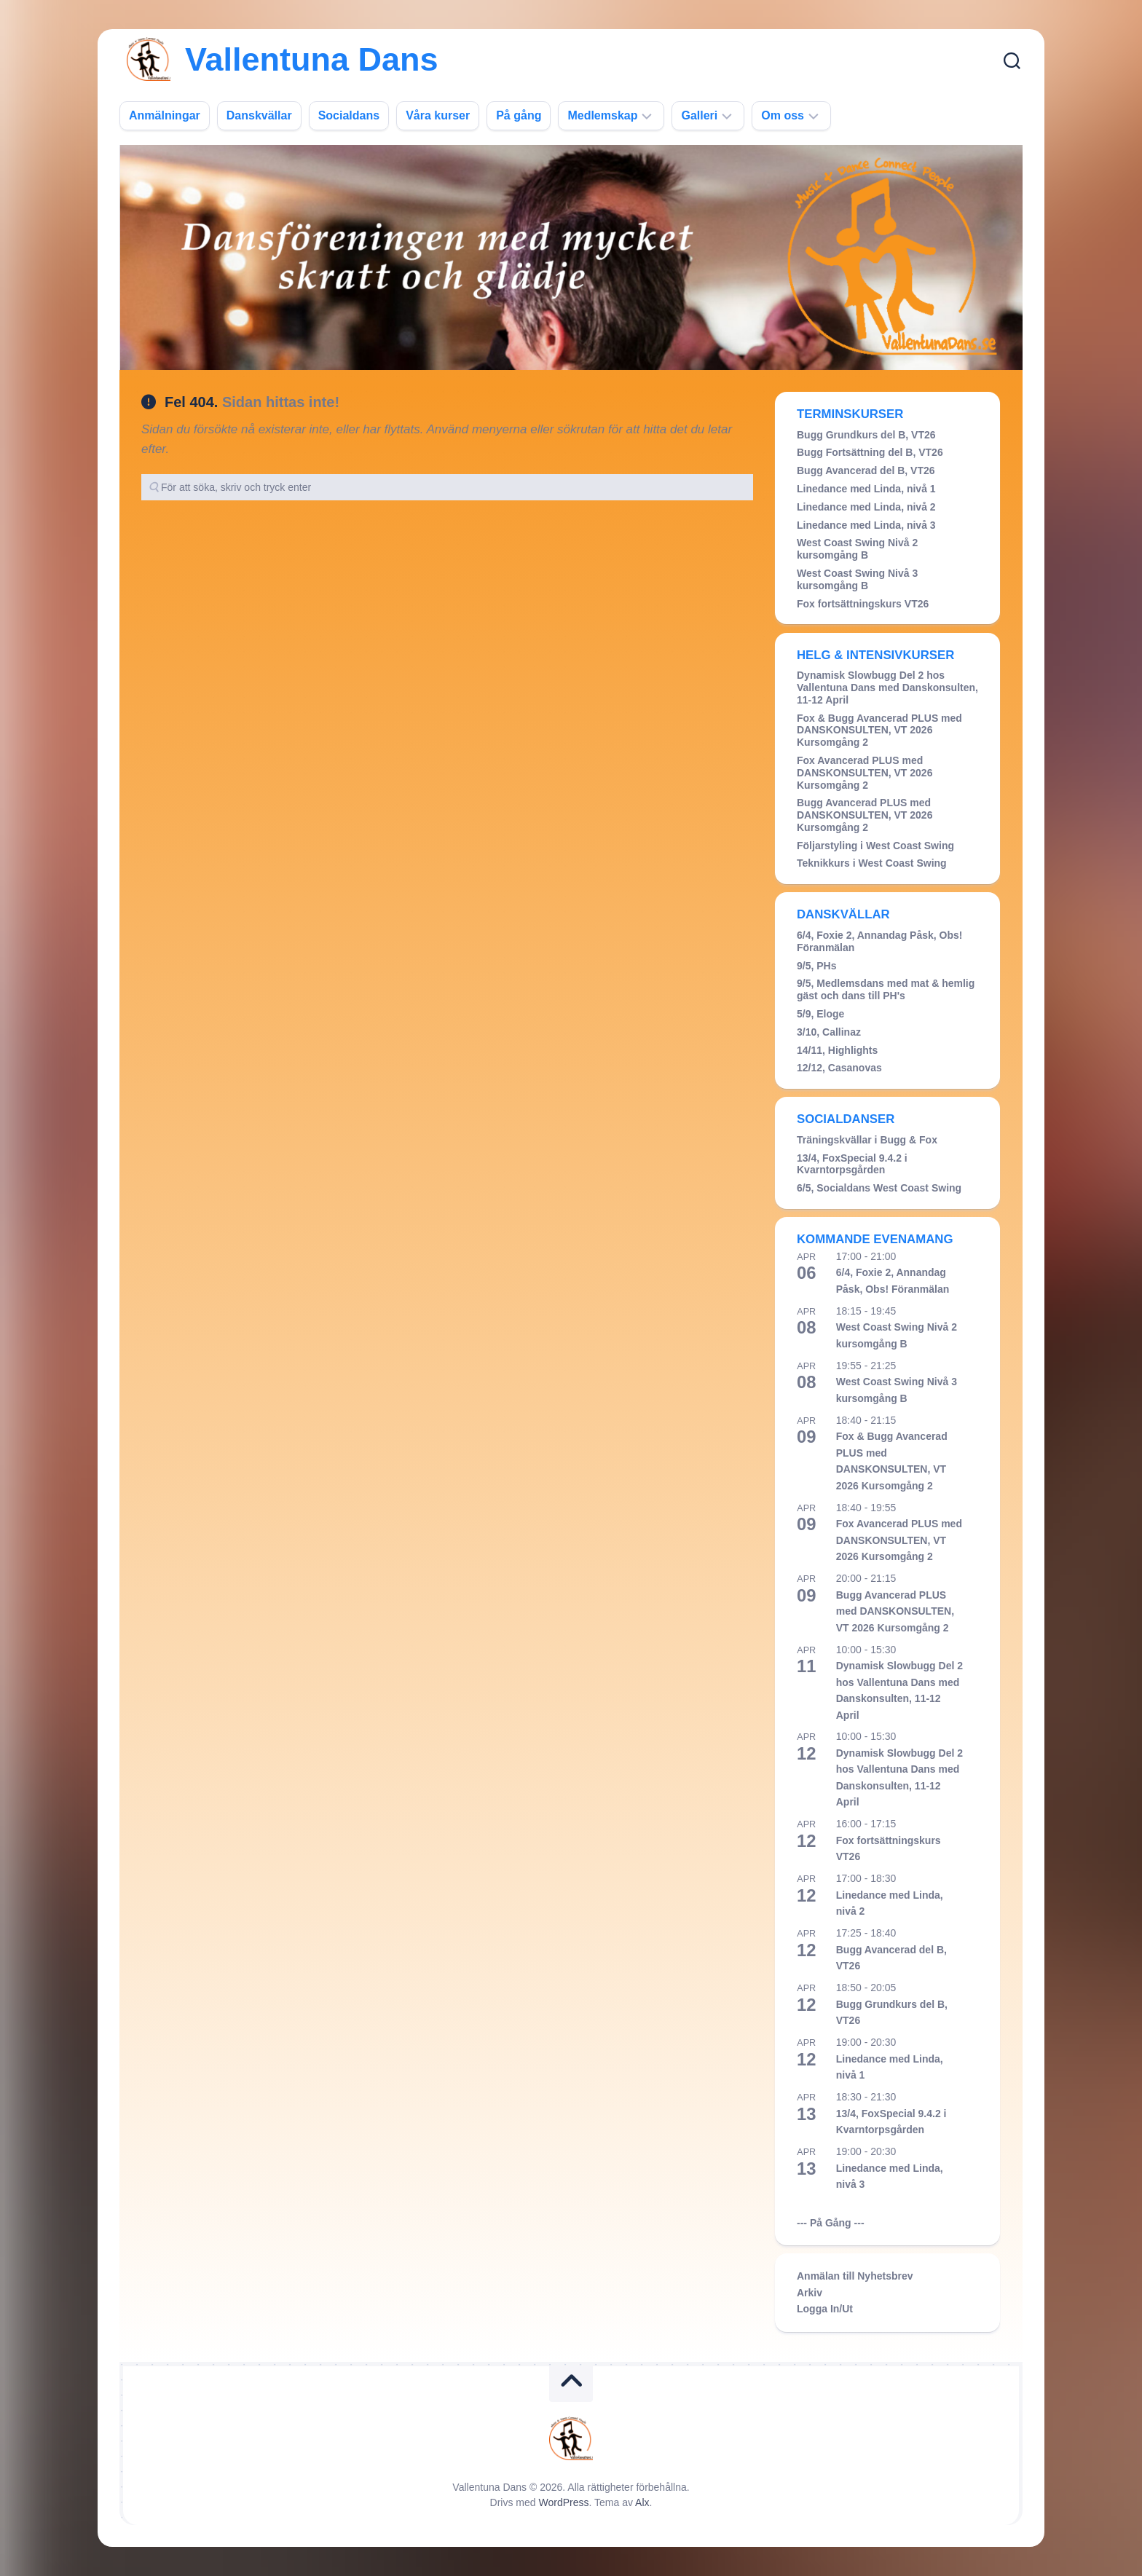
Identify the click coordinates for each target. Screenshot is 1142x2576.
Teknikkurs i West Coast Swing (872, 863)
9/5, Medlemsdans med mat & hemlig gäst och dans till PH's (885, 989)
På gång (518, 115)
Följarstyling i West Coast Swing (875, 845)
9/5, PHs (816, 966)
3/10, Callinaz (829, 1032)
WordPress (564, 2502)
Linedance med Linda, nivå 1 (866, 489)
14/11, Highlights (837, 1050)
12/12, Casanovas (839, 1068)
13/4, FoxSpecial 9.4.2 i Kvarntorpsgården (852, 1164)
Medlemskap (602, 115)
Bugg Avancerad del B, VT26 (866, 470)
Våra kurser (438, 115)
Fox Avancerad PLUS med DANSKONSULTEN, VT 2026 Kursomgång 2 (864, 773)
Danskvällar (259, 115)
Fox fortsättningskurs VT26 (863, 604)
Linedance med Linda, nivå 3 (866, 525)
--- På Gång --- (831, 2223)
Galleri (699, 115)
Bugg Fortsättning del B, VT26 (870, 452)
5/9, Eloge (820, 1014)
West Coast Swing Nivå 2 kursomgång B (857, 549)
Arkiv (809, 2293)
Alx (642, 2502)
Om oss (782, 115)
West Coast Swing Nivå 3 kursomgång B (857, 579)
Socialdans (348, 115)
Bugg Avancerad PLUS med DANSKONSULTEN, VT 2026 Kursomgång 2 (864, 815)
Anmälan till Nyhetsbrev (855, 2276)
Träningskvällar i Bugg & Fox (867, 1140)
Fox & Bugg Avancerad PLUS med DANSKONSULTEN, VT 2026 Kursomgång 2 (879, 730)
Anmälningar (164, 115)
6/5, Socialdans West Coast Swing (879, 1188)
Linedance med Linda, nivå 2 (866, 507)
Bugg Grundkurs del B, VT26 (866, 435)
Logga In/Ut (825, 2309)
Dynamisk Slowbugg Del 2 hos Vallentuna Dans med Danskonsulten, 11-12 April (887, 687)
